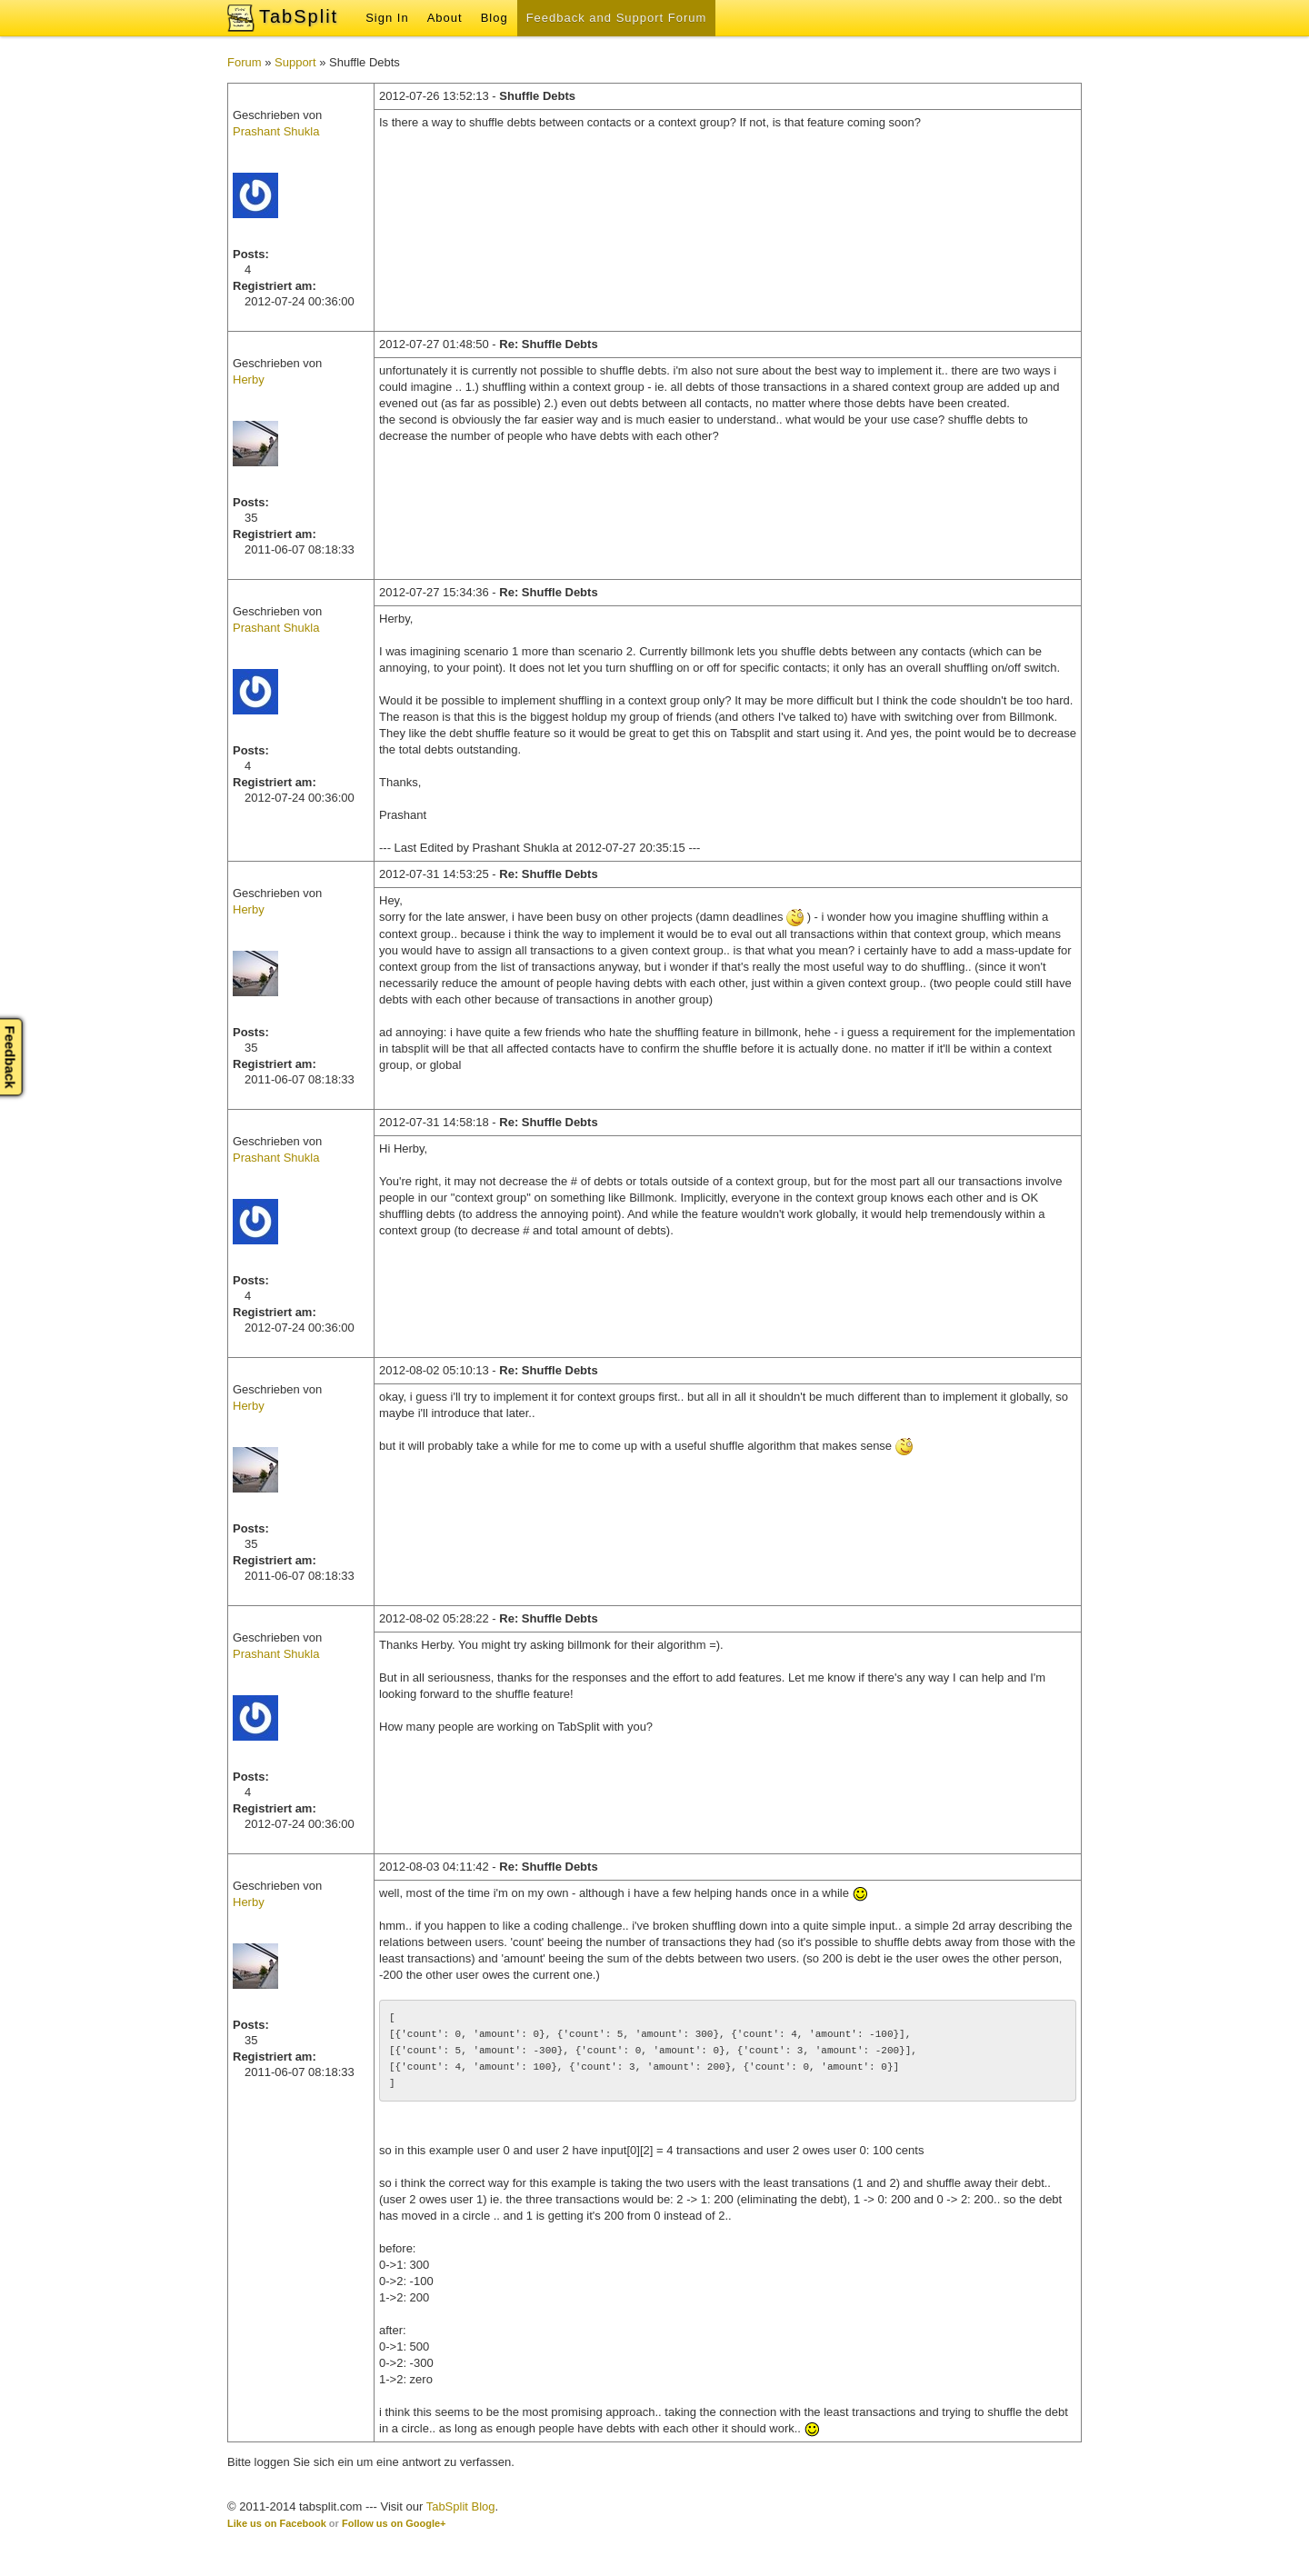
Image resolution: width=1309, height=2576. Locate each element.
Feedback (10, 1056)
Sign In (386, 18)
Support (295, 62)
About (445, 18)
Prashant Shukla (276, 131)
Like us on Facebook (276, 2523)
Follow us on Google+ (394, 2523)
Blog (494, 18)
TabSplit (298, 16)
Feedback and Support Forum (616, 18)
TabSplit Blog (460, 2506)
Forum (244, 62)
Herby (249, 379)
